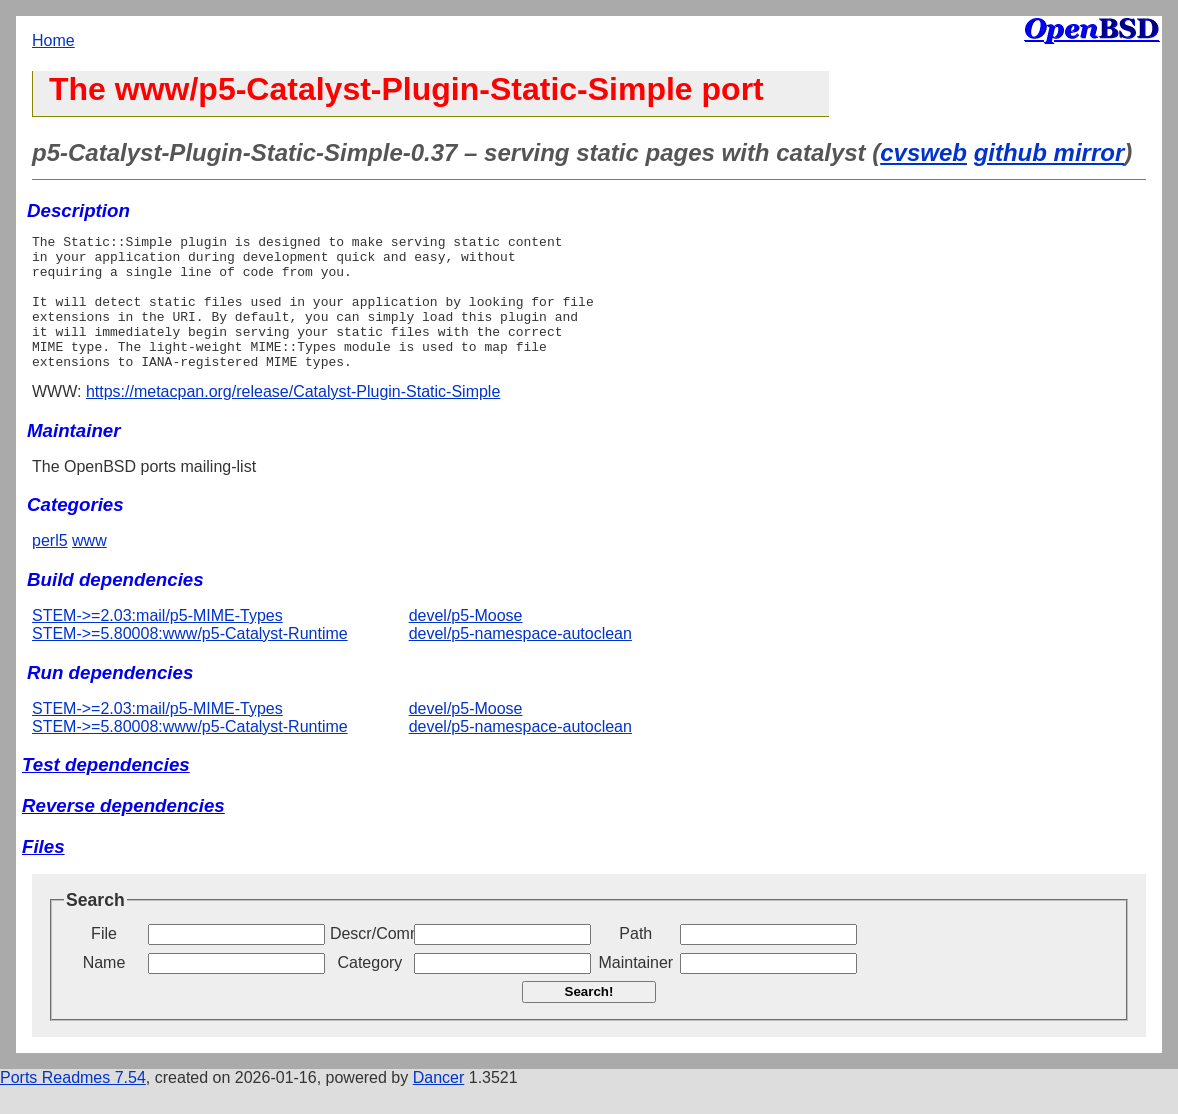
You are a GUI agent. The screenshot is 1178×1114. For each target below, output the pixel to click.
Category (369, 989)
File (104, 960)
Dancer (439, 1104)
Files (43, 873)
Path (635, 960)
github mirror (1049, 152)
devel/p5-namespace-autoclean (520, 660)
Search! (589, 1018)
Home (53, 40)
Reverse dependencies (123, 832)
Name (104, 989)
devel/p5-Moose (466, 642)
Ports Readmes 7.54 (73, 1104)
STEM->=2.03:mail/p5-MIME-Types (157, 642)
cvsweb (923, 152)
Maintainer (635, 989)
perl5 (50, 567)
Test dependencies (106, 791)
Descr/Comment (370, 960)
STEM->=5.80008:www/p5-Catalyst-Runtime (190, 660)
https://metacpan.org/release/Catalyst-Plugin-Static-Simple (293, 418)
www (89, 567)
